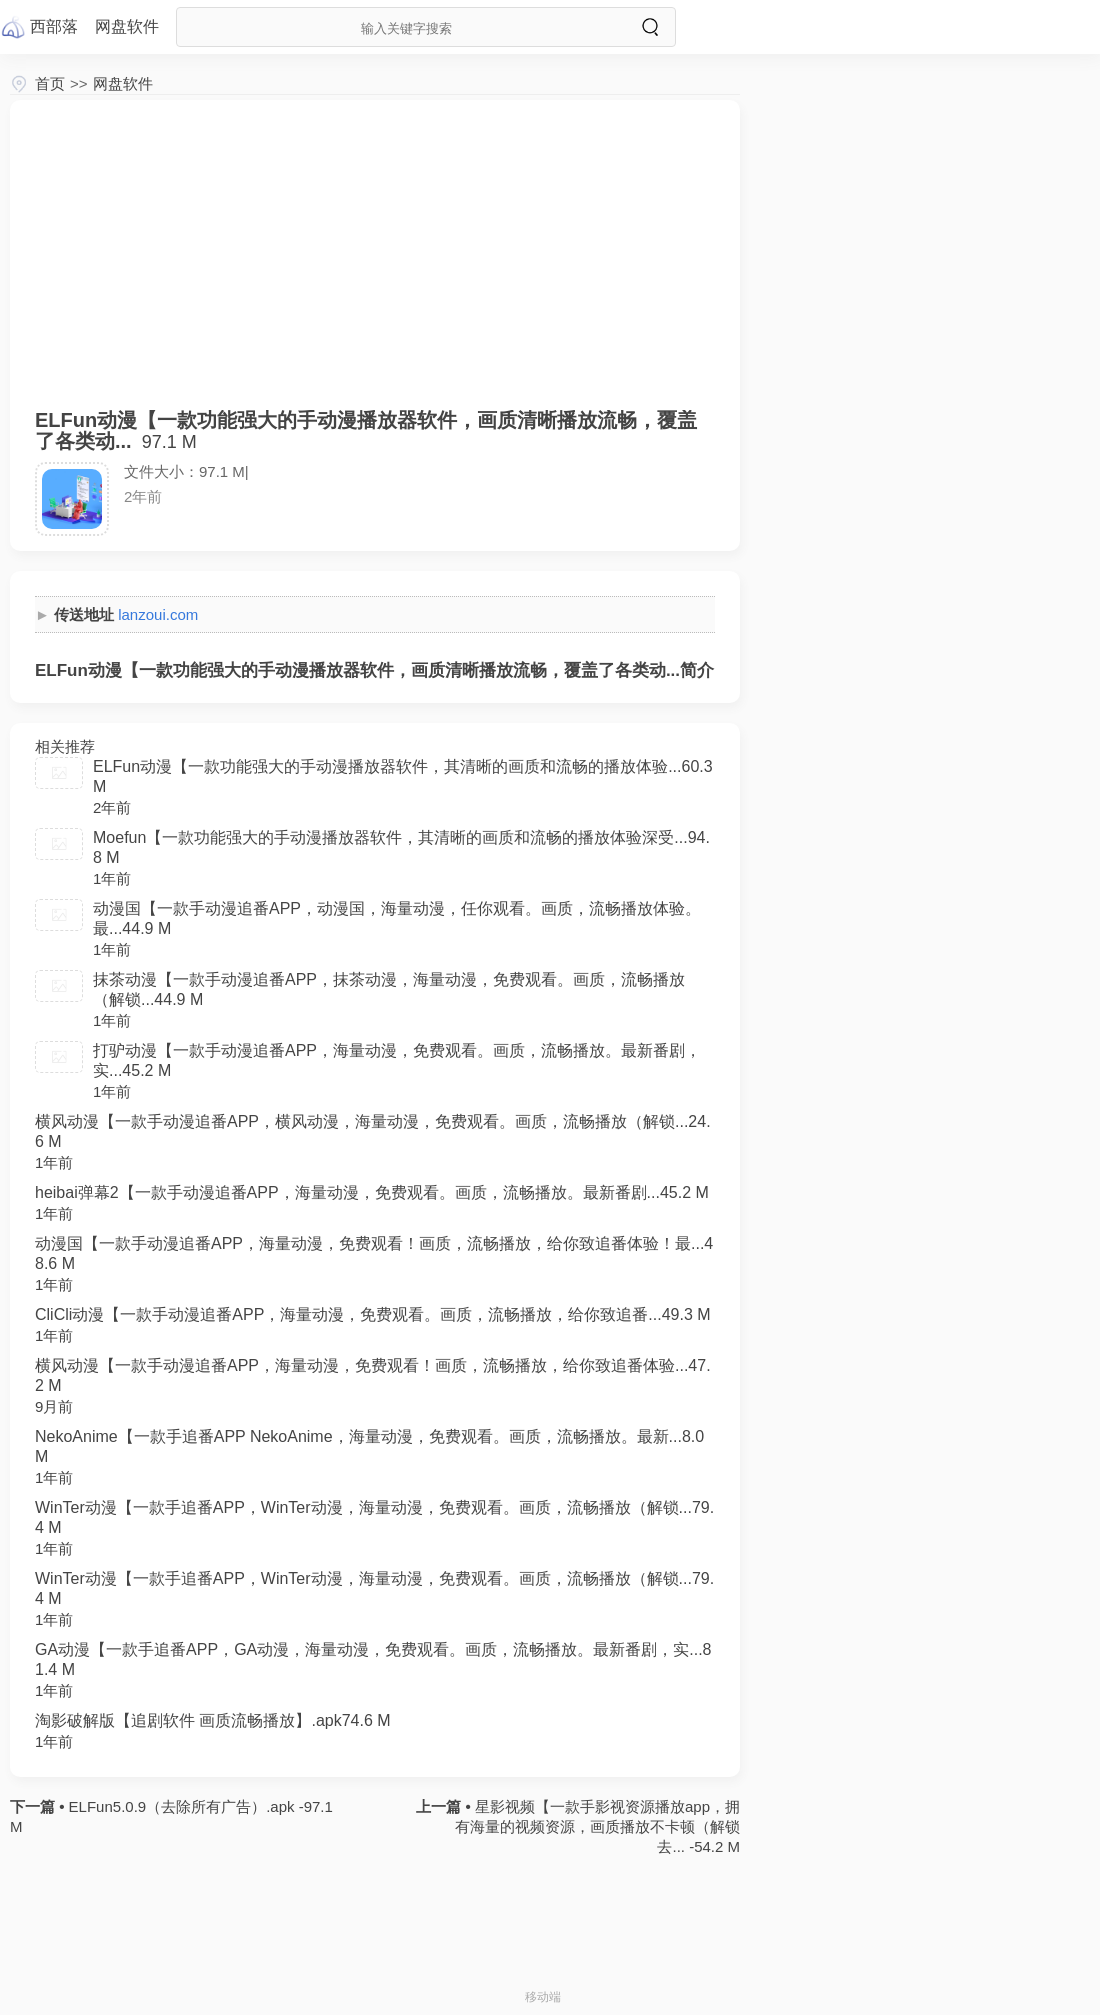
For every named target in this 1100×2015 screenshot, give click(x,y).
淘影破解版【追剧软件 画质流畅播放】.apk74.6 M (213, 1720)
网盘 (127, 26)
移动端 (543, 1997)
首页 (50, 83)
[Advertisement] (375, 265)
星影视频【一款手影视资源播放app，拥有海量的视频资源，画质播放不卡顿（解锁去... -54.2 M (597, 1826)
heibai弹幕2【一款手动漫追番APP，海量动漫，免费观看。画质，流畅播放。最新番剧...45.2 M (372, 1192)
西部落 (54, 26)
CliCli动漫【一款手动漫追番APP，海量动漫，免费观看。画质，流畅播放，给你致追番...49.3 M (373, 1314)
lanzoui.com (158, 614)
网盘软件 (123, 83)
